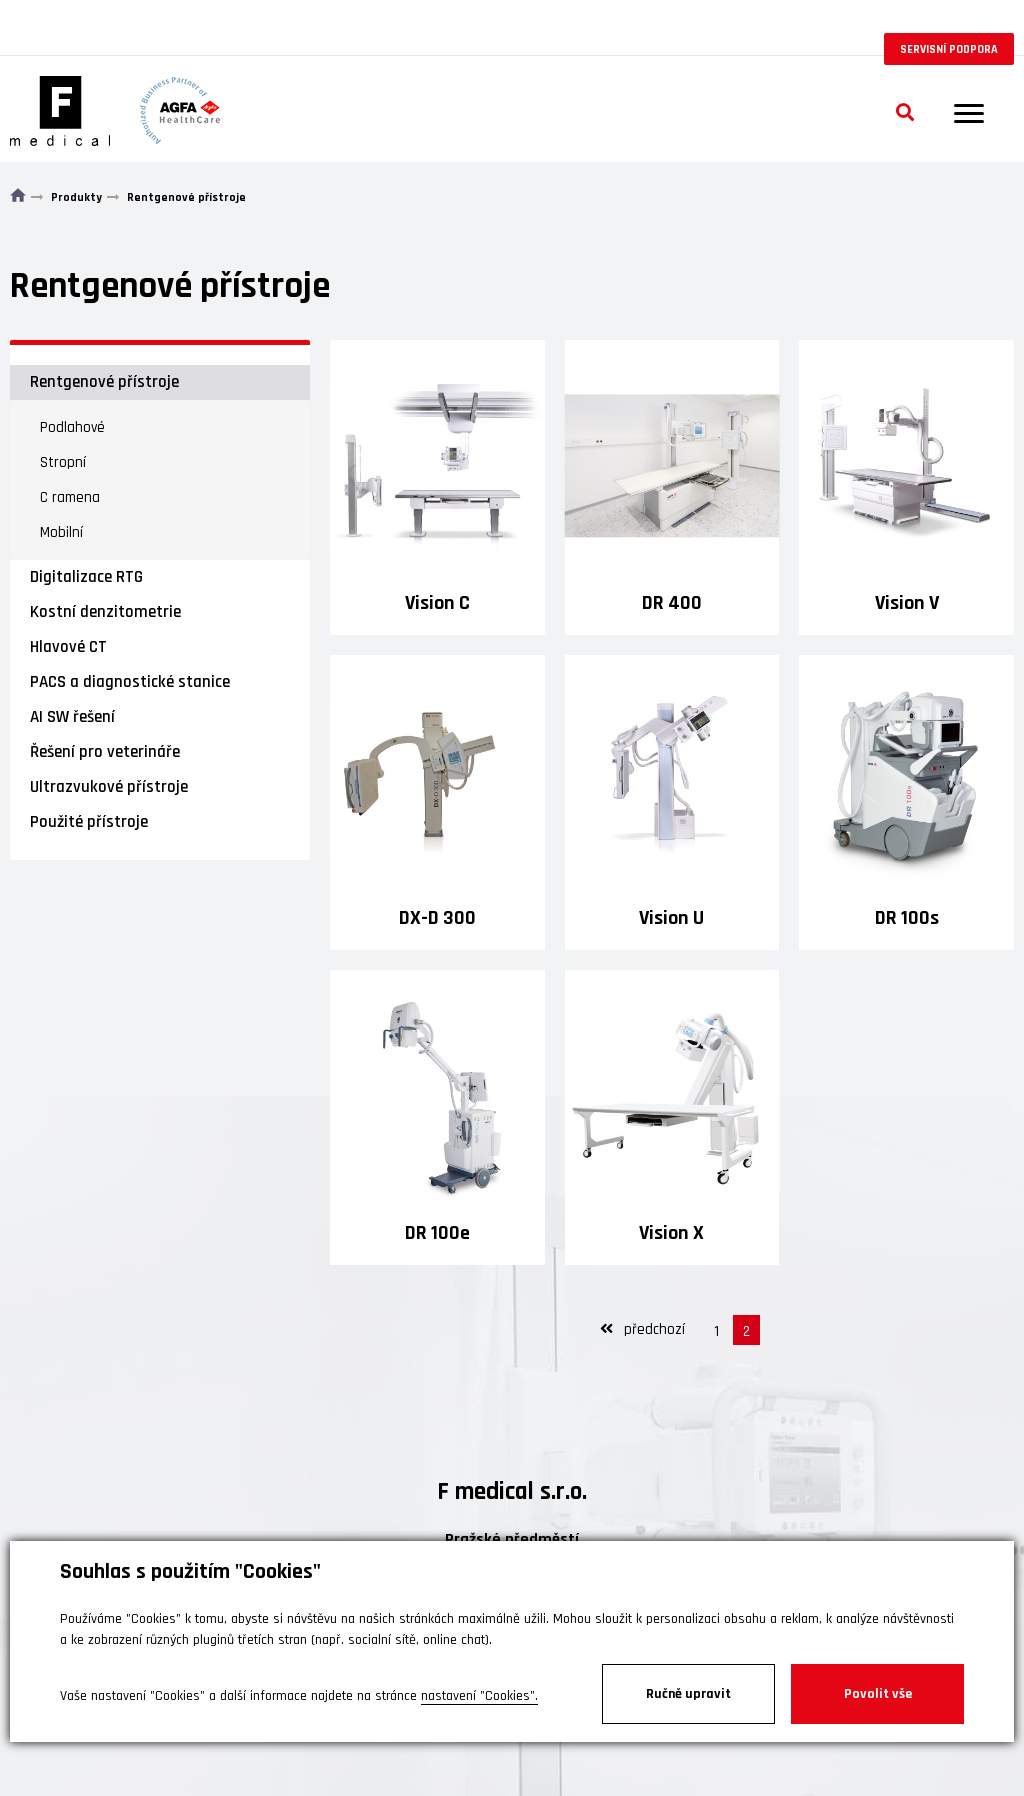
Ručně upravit (688, 1694)
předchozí (642, 1329)
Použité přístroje (89, 822)
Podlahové (72, 427)
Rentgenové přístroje (104, 382)
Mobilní (61, 532)
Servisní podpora (949, 49)
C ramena (70, 497)
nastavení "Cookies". (479, 1696)
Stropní (63, 462)
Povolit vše (878, 1694)
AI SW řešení (72, 717)
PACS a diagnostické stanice (130, 682)
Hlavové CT (68, 647)
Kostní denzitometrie (105, 612)
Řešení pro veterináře (105, 752)
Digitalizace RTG (86, 577)
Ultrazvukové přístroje (109, 787)
